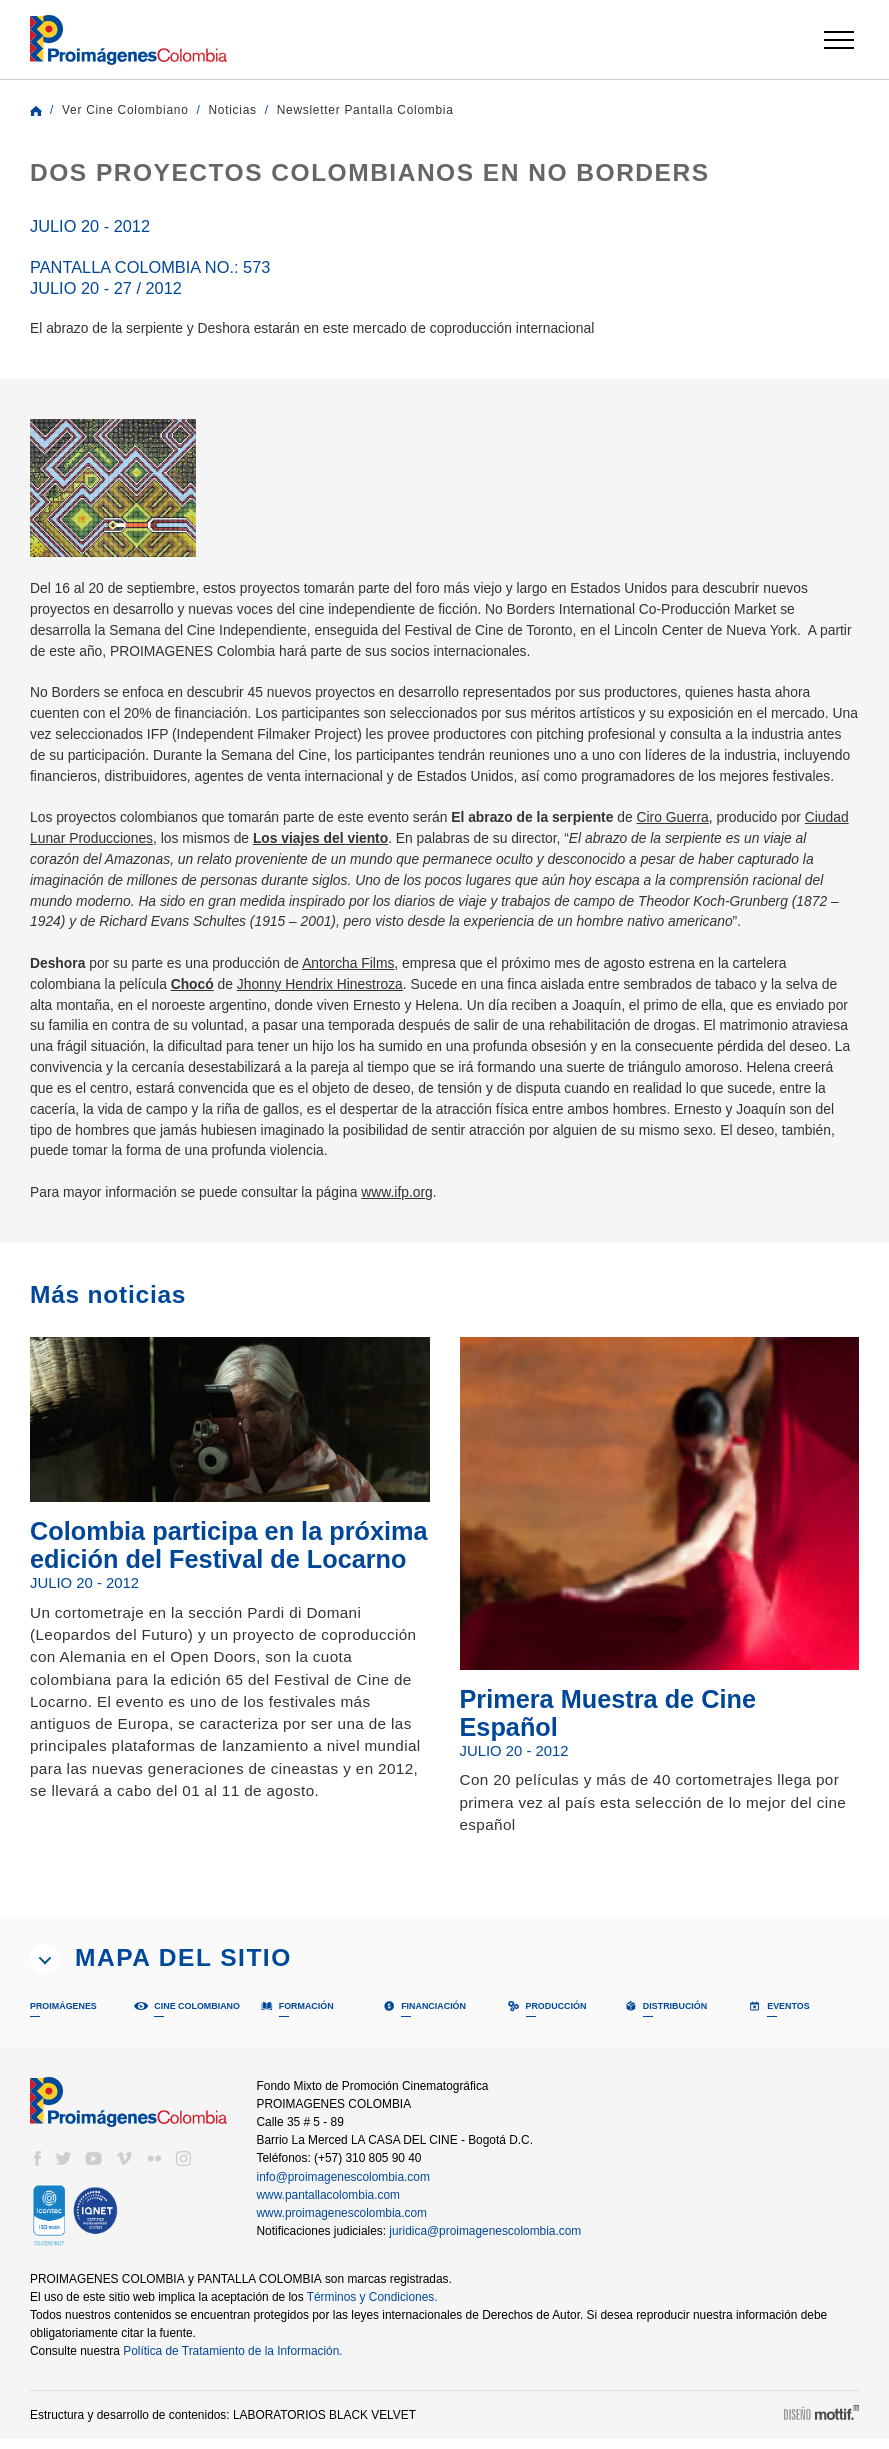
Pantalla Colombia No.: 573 (127, 277)
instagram (184, 2167)
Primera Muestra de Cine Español (626, 1718)
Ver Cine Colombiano (129, 110)
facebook (37, 2167)
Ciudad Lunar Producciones (118, 858)
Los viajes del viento (386, 858)
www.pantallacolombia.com (331, 2204)
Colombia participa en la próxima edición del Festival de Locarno (194, 1565)
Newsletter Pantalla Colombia (385, 110)
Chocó (199, 1004)
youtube (94, 2167)
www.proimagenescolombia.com (344, 2222)
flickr (154, 2167)
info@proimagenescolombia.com (344, 2186)
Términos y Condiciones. (382, 2306)
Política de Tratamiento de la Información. (238, 2360)
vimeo (124, 2167)
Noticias (243, 110)
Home (36, 111)
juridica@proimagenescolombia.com (489, 2240)
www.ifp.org (419, 1212)
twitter (64, 2167)
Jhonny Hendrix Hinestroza (330, 1004)
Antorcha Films (367, 983)
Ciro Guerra (720, 837)
